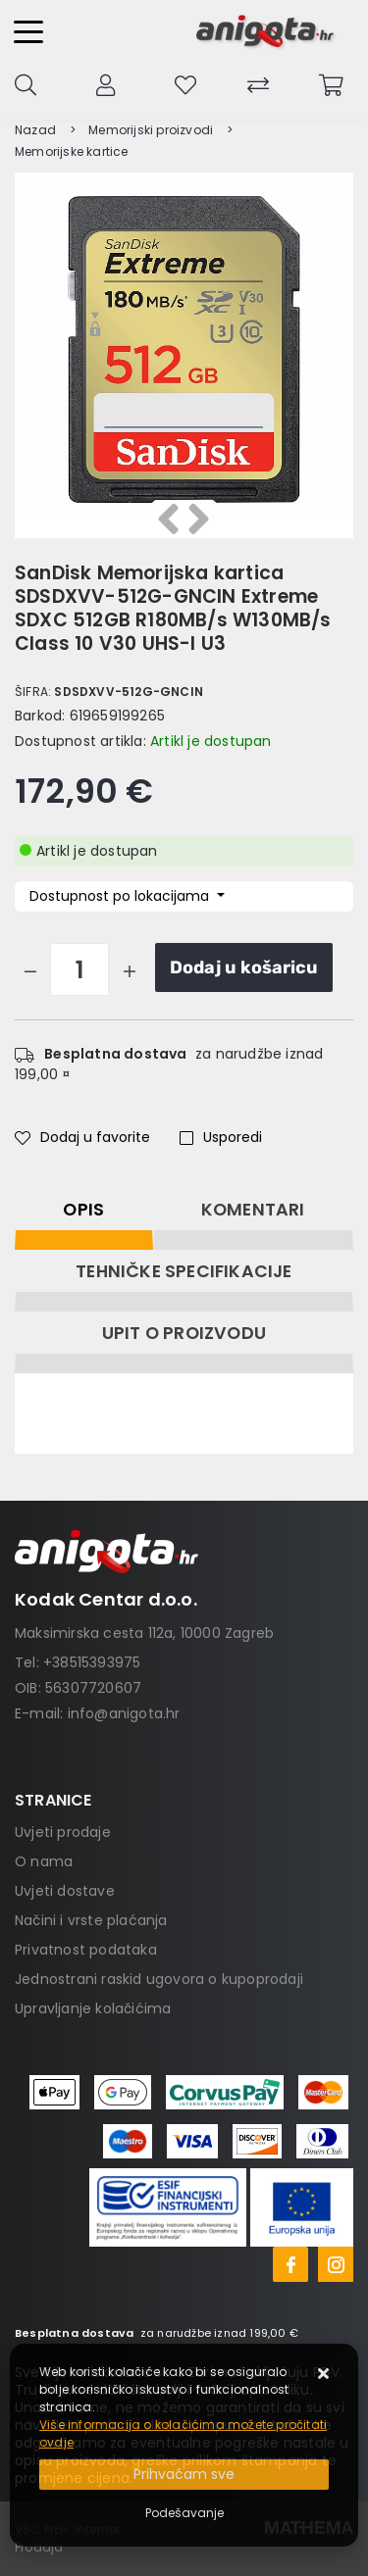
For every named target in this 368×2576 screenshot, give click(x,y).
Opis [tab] (83, 1209)
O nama (44, 1861)
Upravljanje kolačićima (93, 2008)
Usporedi (221, 1137)
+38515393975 (91, 1662)
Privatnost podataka (86, 1949)
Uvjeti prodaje (63, 1832)
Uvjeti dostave (65, 1891)
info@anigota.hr (124, 1713)
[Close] (184, 2474)
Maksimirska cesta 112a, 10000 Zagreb (144, 1633)
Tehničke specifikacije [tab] (183, 1271)
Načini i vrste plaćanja (91, 1920)
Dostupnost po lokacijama (121, 896)
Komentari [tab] (253, 1209)
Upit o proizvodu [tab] (184, 1333)
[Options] (184, 2513)
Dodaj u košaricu (244, 967)
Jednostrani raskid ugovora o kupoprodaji (159, 1979)
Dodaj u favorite (82, 1137)
